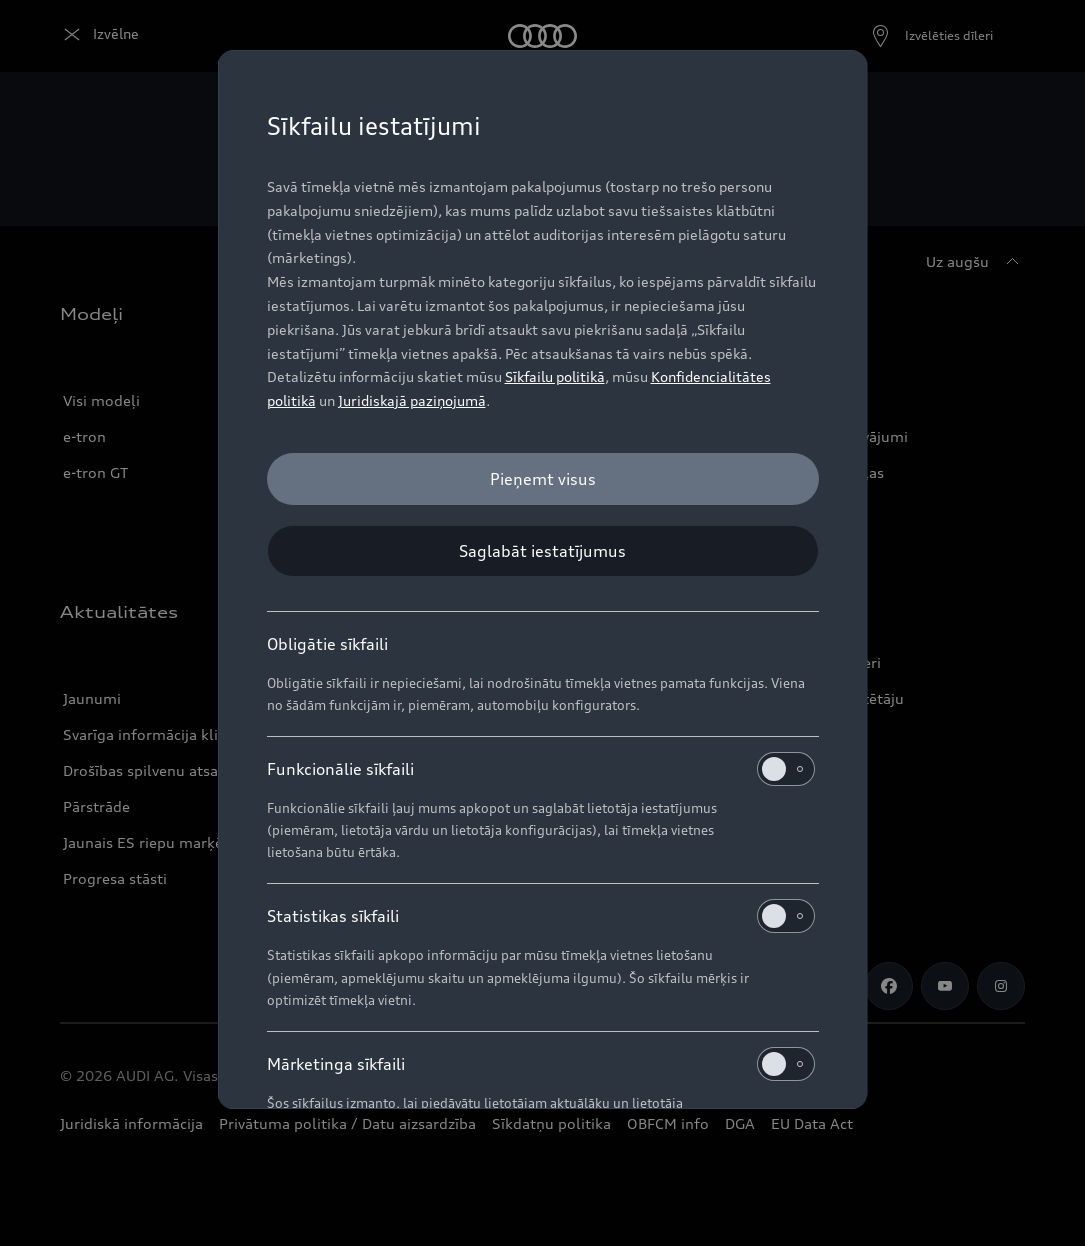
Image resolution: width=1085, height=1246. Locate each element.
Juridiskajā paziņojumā (412, 400)
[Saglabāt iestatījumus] (543, 551)
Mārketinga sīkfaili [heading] (541, 1064)
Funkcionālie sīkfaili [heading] (541, 769)
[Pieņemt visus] (543, 479)
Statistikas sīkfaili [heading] (541, 916)
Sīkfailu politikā (555, 376)
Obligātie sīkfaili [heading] (327, 644)
